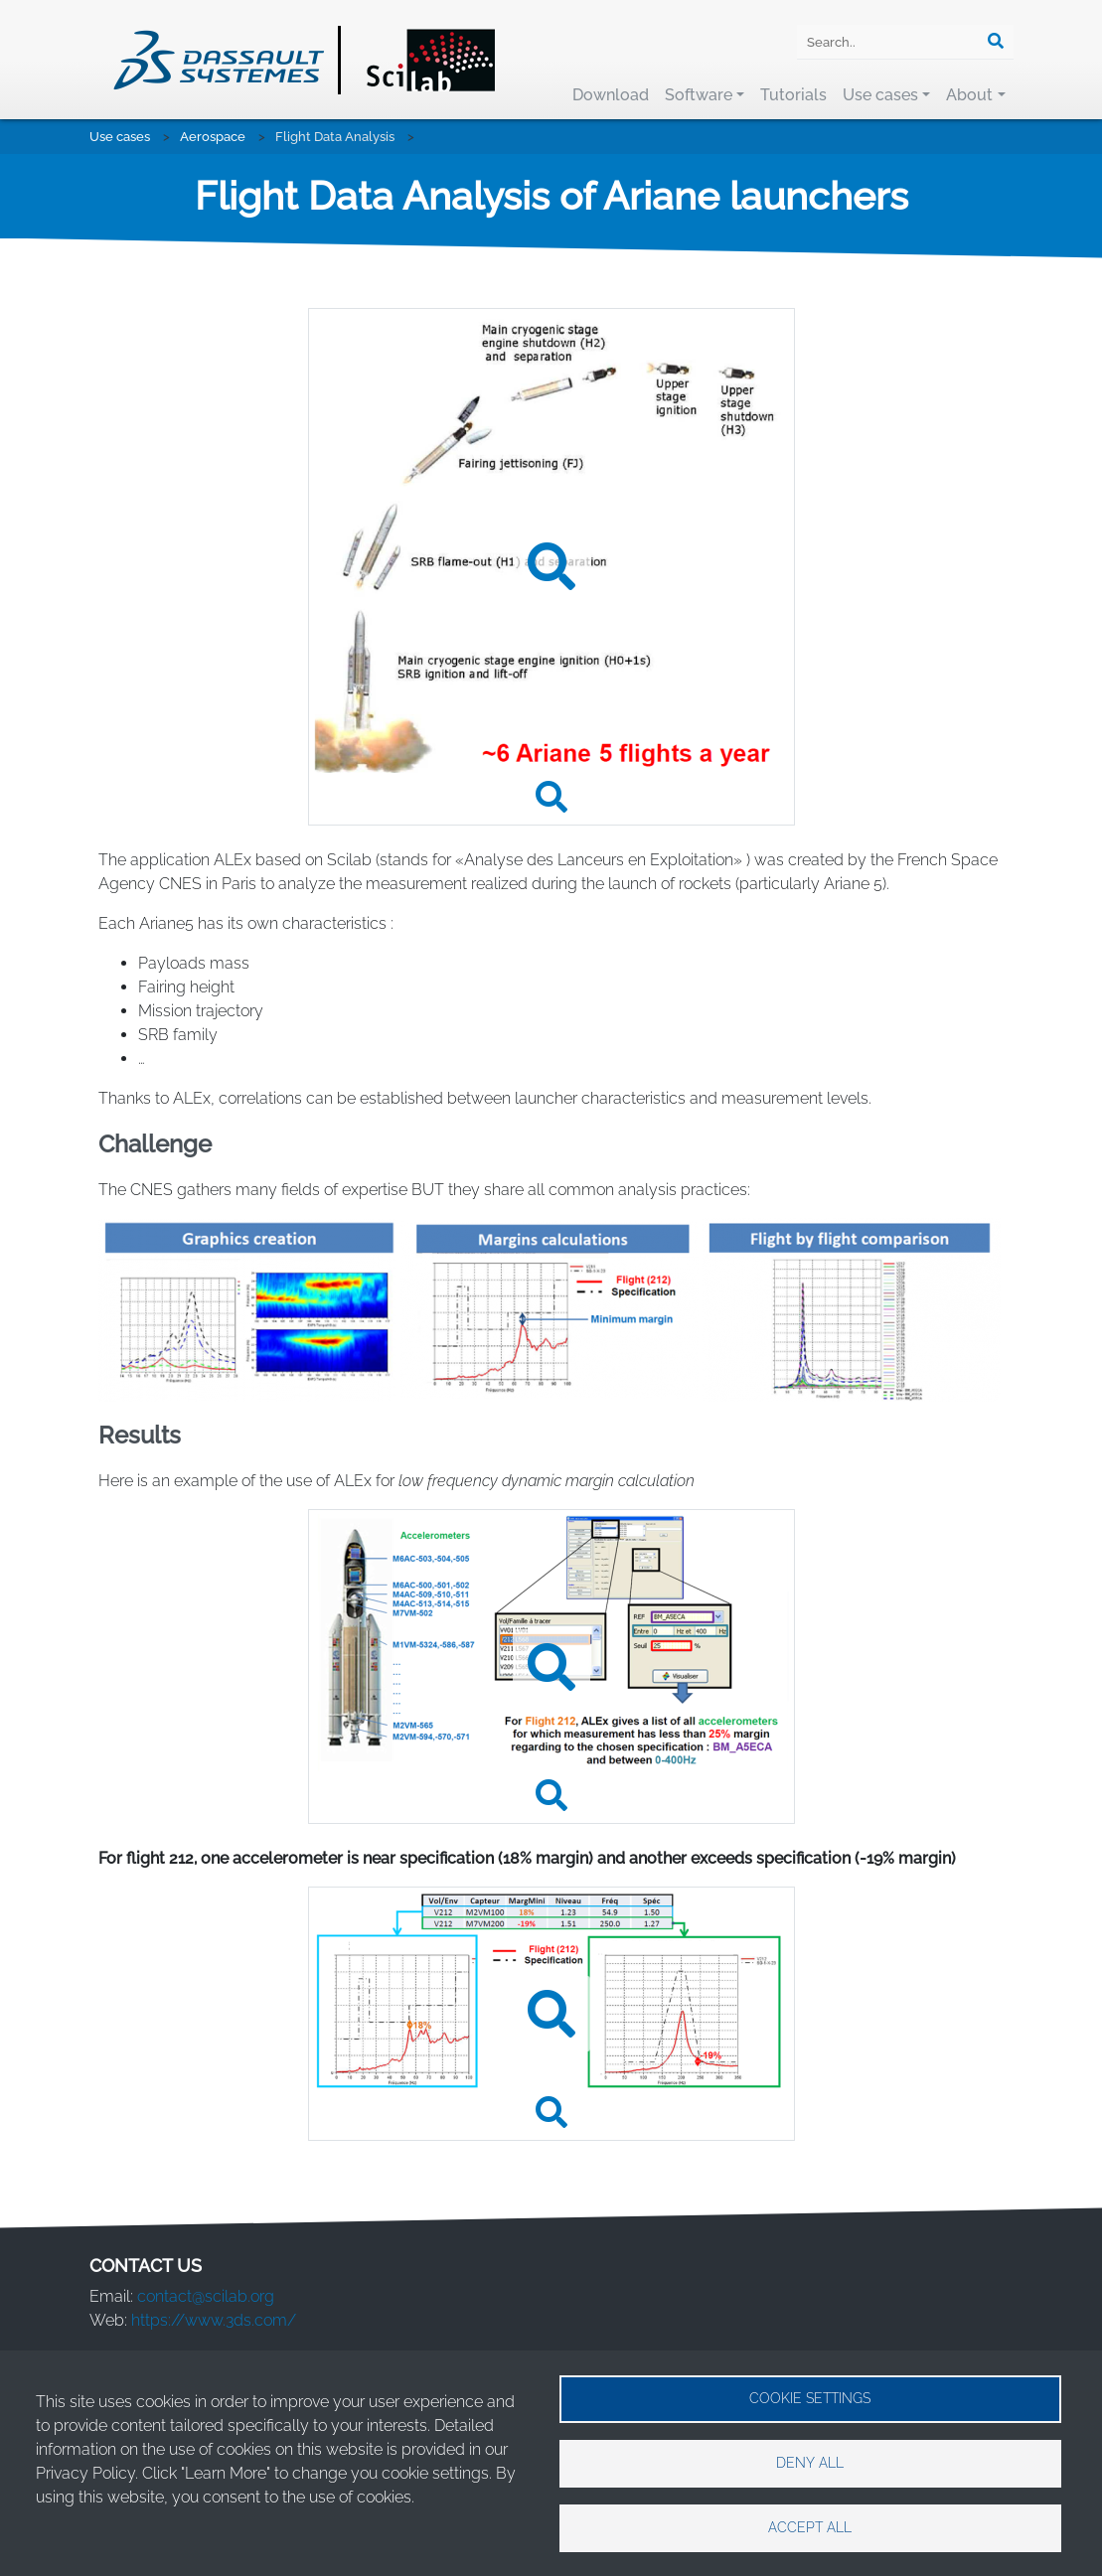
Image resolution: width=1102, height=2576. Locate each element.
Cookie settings (809, 2398)
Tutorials (793, 94)
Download (610, 94)
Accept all (810, 2527)
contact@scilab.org (205, 2296)
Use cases (880, 94)
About (969, 94)
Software (698, 94)
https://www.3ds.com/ (213, 2320)
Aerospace (212, 136)
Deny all (810, 2463)
